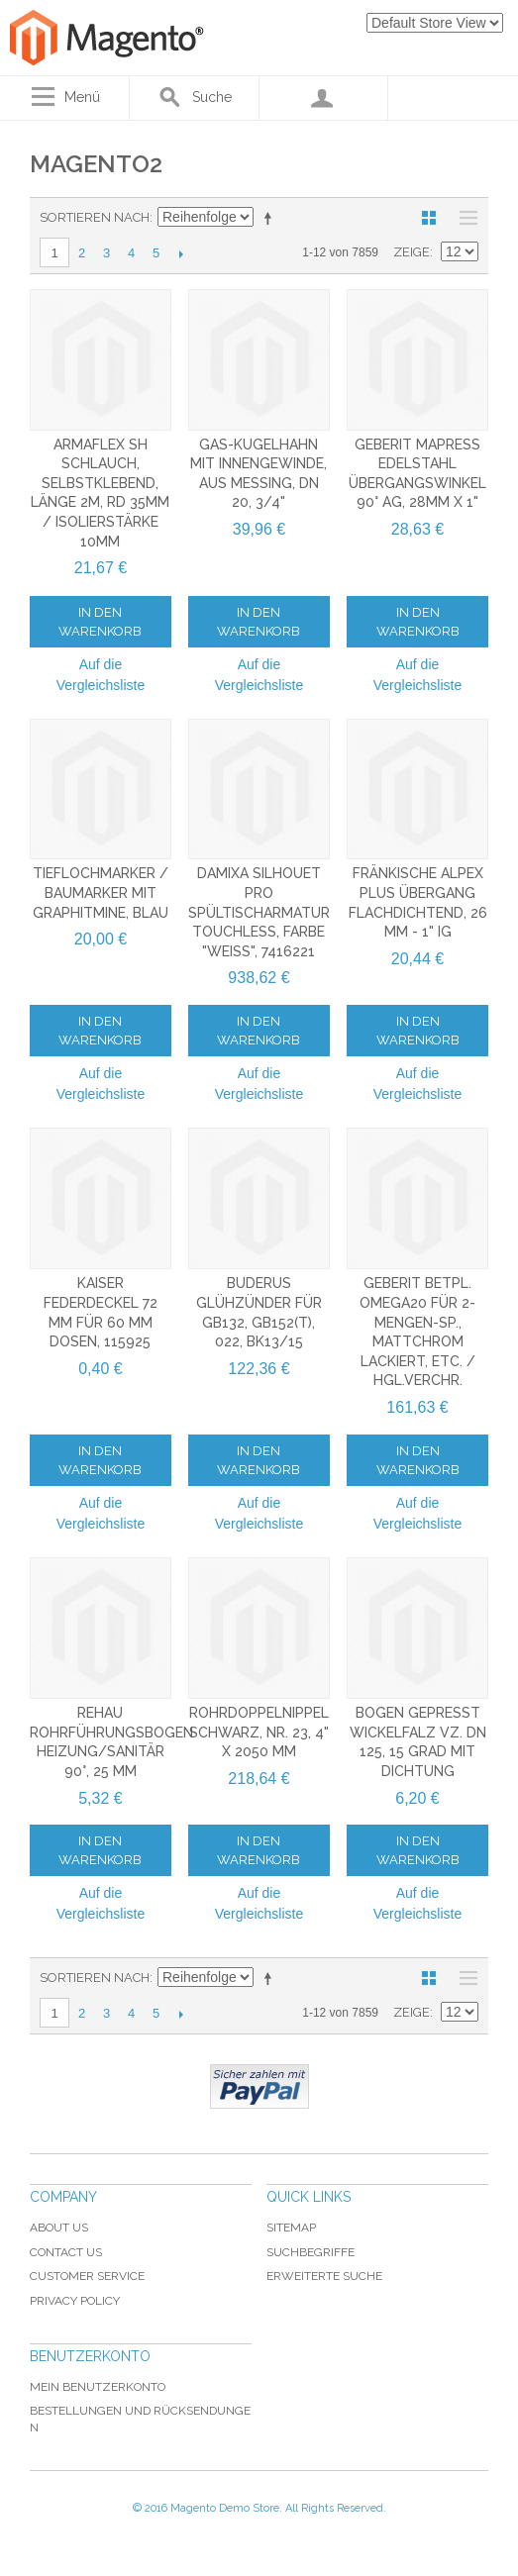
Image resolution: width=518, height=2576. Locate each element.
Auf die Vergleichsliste (101, 674)
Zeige (411, 252)
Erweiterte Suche (324, 2276)
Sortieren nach (95, 217)
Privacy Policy (75, 2301)
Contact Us (66, 2252)
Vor (180, 253)
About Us (59, 2227)
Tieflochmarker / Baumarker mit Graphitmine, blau (100, 892)
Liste (463, 218)
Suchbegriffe (310, 2252)
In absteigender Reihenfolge (271, 218)
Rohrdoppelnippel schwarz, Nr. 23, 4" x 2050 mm (259, 1732)
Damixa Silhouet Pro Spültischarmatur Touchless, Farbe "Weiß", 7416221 (259, 911)
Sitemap (291, 2227)
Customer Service (87, 2276)
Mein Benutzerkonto (97, 2387)
